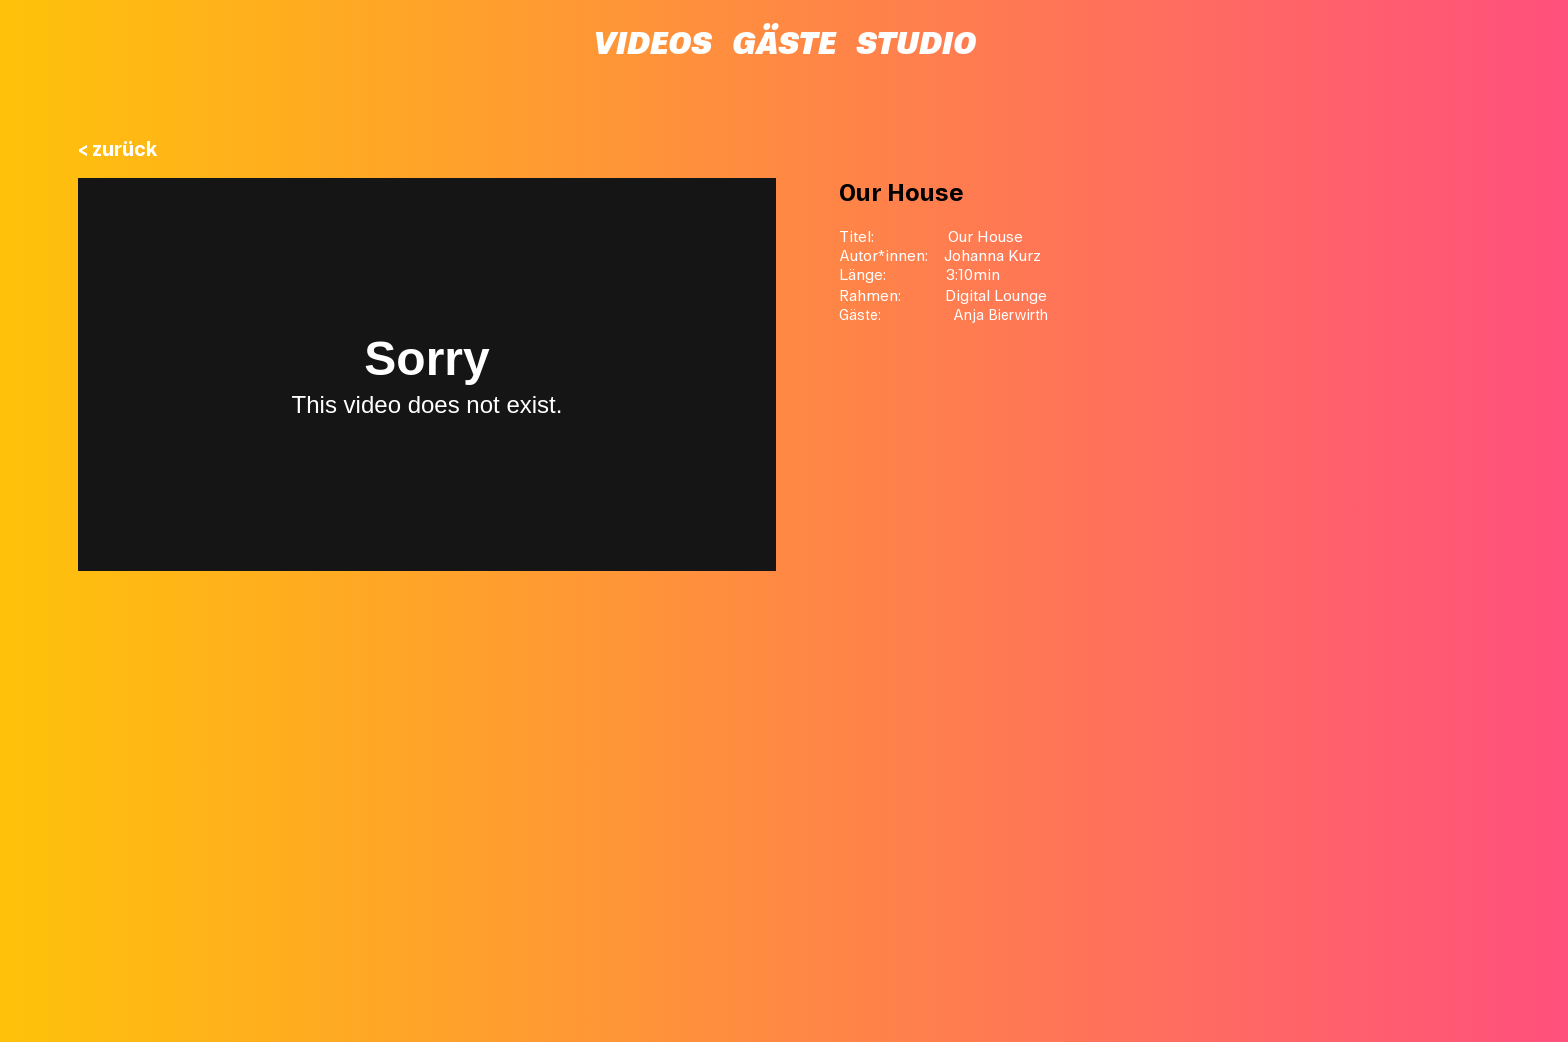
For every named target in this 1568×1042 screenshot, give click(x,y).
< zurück (118, 149)
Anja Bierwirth (1000, 315)
